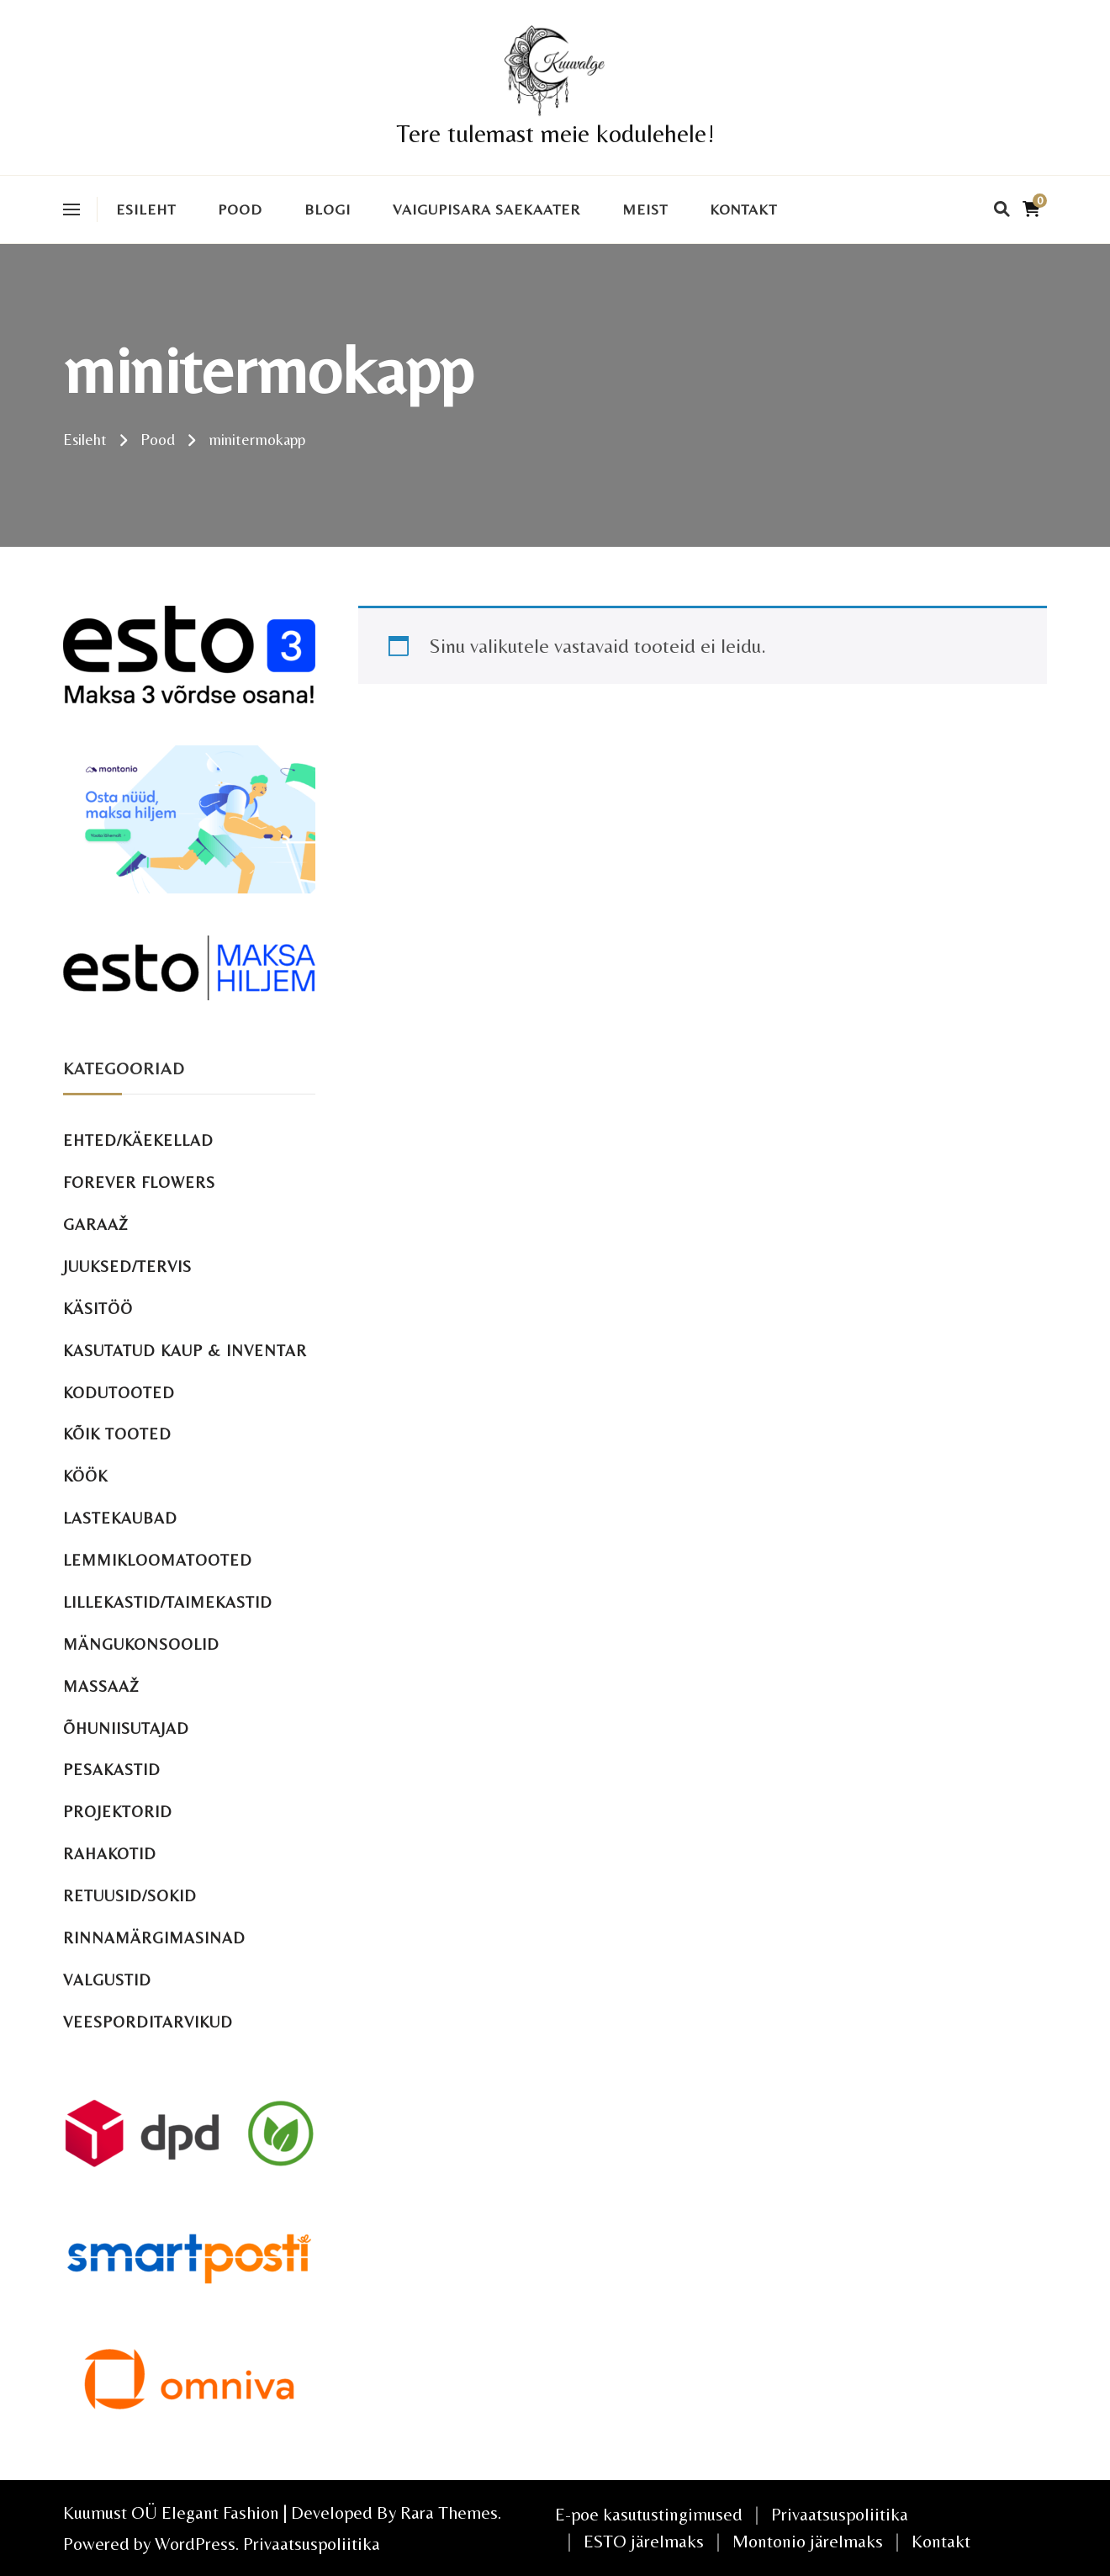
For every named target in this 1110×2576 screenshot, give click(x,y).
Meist (645, 209)
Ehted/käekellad (138, 1140)
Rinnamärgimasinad (154, 1938)
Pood (240, 209)
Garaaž (96, 1224)
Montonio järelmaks (807, 2541)
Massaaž (101, 1686)
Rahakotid (109, 1854)
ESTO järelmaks (644, 2541)
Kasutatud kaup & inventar (185, 1351)
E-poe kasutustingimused (649, 2514)
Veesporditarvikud (148, 2022)
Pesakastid (112, 1769)
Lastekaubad (120, 1518)
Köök (85, 1476)
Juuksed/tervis (127, 1266)
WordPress (195, 2543)
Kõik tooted (117, 1434)
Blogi (327, 209)
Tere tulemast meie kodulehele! (555, 133)
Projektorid (117, 1812)
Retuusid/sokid (130, 1896)
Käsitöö (98, 1308)
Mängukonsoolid (141, 1644)
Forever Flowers (139, 1182)
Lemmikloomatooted (157, 1560)
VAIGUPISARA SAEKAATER (486, 209)
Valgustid (107, 1980)
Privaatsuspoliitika (311, 2543)
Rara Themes (449, 2512)
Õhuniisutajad (126, 1728)
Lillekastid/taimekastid (167, 1602)
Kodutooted (119, 1393)
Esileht (146, 209)
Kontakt (743, 209)
